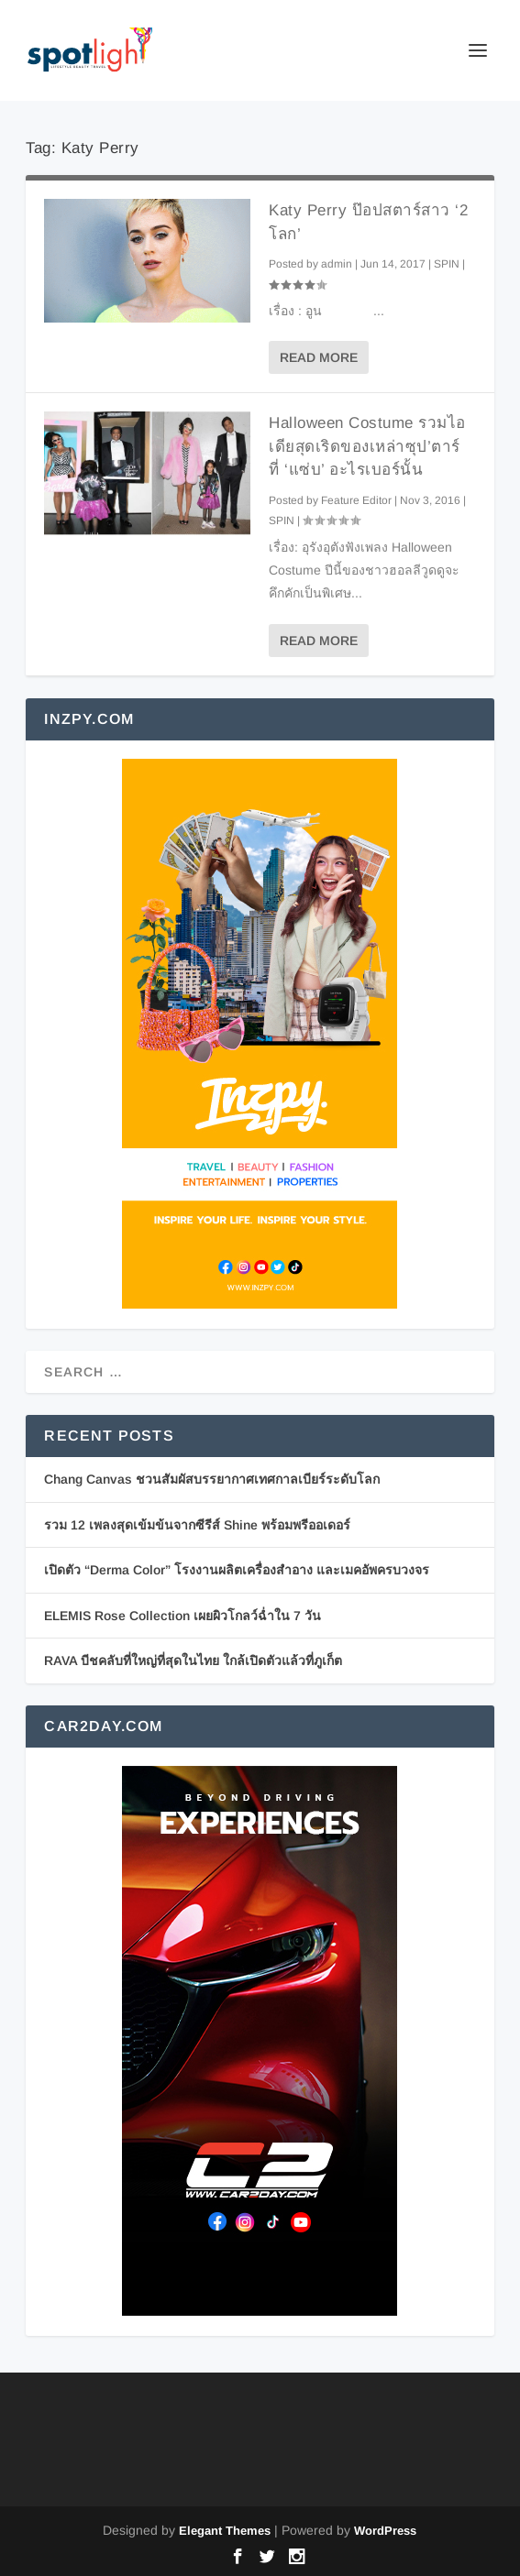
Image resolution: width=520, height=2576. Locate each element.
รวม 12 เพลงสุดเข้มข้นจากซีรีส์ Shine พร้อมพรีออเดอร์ (197, 1525)
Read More (319, 357)
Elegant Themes (225, 2531)
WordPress (385, 2531)
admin (336, 264)
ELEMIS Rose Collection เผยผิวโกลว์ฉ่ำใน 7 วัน (182, 1615)
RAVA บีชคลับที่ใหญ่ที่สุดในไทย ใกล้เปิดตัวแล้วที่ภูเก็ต (193, 1660)
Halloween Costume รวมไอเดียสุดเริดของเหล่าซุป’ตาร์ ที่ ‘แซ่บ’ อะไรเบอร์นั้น (367, 446)
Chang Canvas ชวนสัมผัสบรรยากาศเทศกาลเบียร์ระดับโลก (212, 1479)
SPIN (446, 264)
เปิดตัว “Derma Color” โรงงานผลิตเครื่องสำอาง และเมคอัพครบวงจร (236, 1569)
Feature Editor (356, 500)
